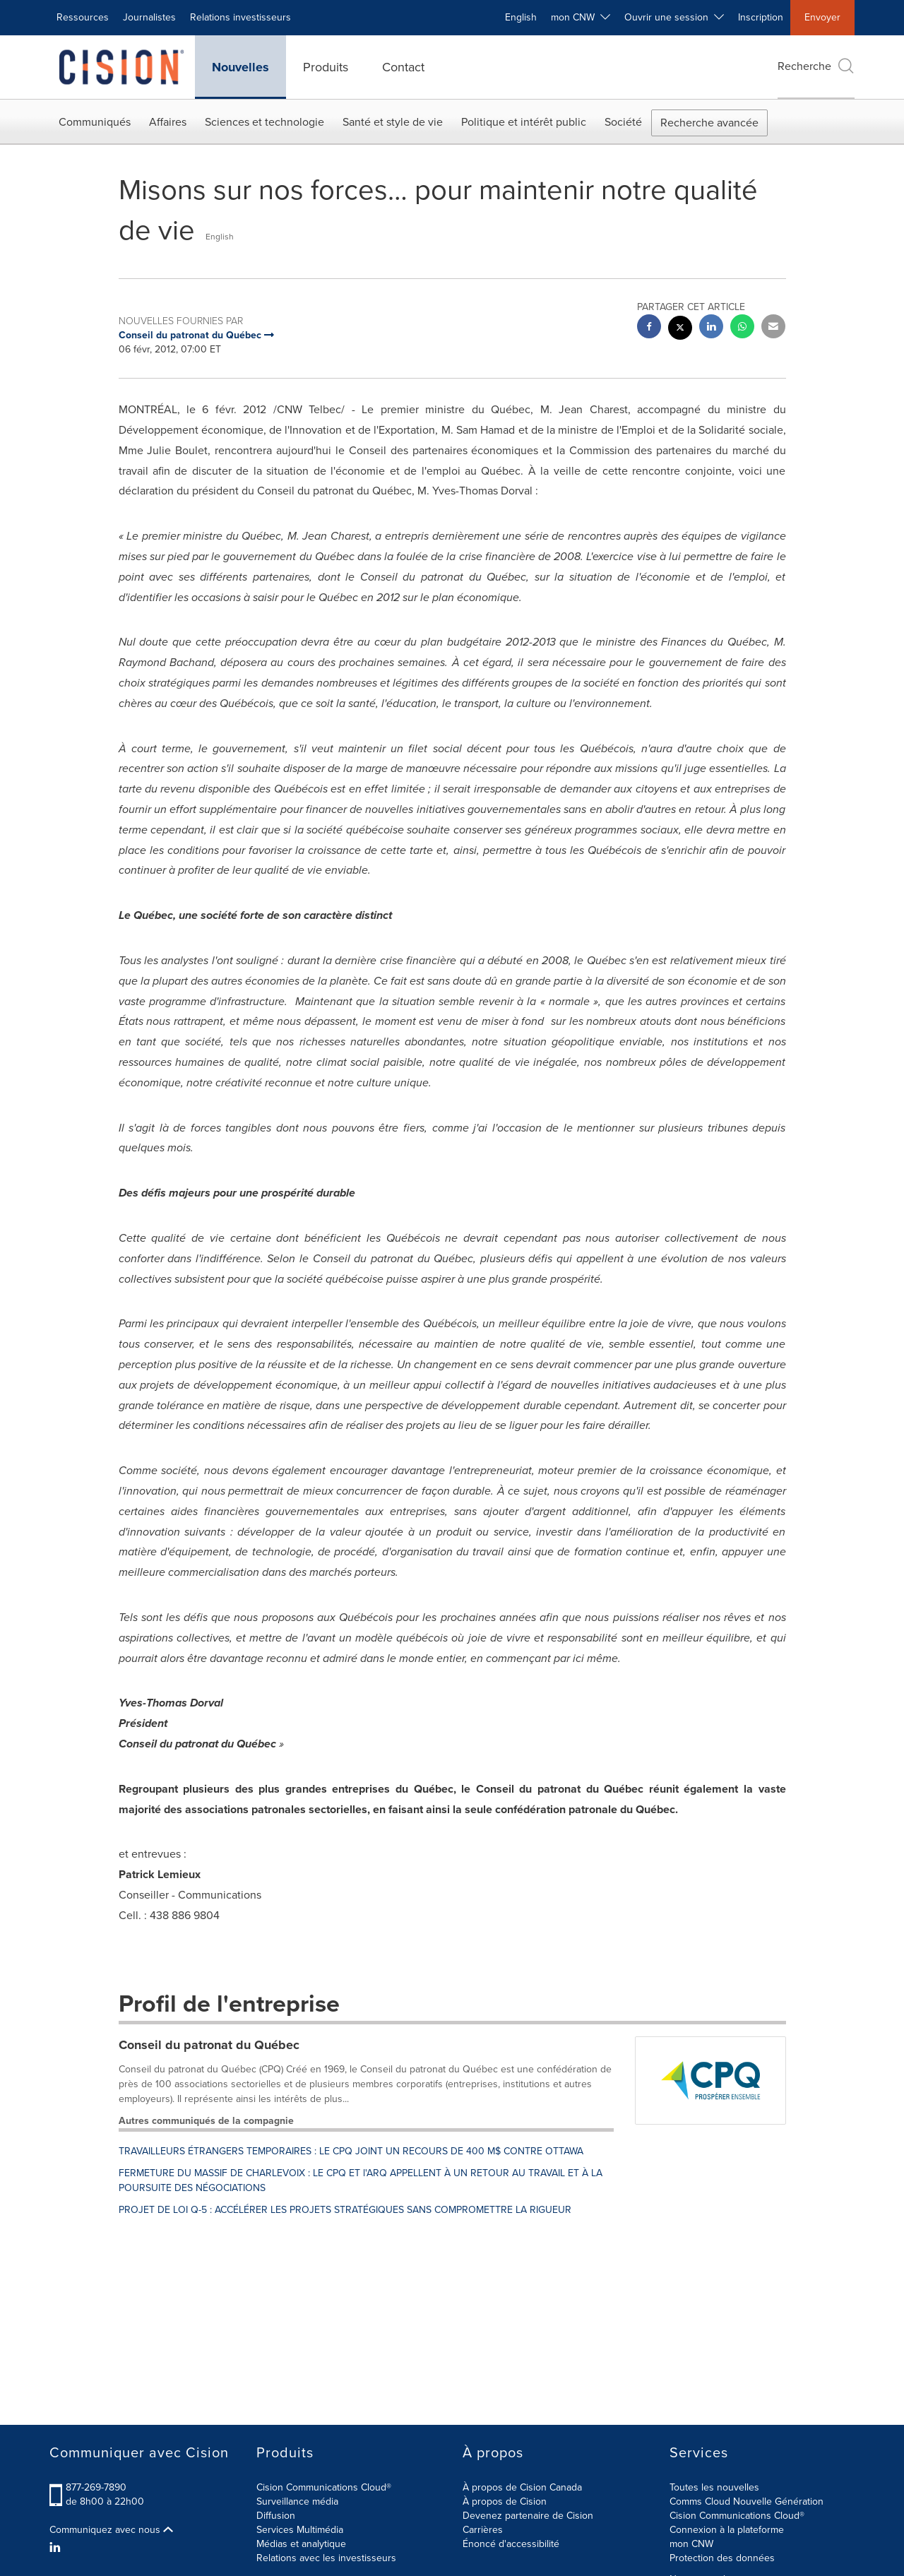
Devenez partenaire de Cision (528, 2515)
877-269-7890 (96, 2487)
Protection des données (722, 2558)
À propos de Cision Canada (522, 2487)
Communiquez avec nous (111, 2530)
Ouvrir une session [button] (674, 17)
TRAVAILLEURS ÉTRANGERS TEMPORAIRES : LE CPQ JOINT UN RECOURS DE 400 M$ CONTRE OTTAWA (351, 2151)
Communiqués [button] (95, 122)
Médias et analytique (301, 2543)
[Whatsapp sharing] (742, 328)
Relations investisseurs (240, 17)
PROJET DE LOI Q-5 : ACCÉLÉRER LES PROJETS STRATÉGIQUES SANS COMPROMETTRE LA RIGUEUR (345, 2209)
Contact (403, 67)
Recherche (816, 66)
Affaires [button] (167, 122)
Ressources (82, 17)
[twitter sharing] (680, 329)
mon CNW (691, 2543)
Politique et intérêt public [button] (523, 122)
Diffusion (275, 2515)
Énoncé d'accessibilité (511, 2543)
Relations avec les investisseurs (326, 2558)
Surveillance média (297, 2501)
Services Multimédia (299, 2529)
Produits (325, 67)
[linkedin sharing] (711, 328)
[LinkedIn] (56, 2548)
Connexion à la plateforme (727, 2529)
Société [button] (623, 122)
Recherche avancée (709, 122)
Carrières (483, 2529)
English (521, 17)
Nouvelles (240, 67)
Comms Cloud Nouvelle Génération (746, 2501)
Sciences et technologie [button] (264, 122)
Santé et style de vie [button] (393, 122)
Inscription (760, 17)
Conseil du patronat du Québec (209, 2045)
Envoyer (822, 17)
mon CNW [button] (580, 17)
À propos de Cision (505, 2501)
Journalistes (149, 17)
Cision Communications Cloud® (323, 2487)
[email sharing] (773, 328)
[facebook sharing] (649, 328)
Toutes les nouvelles (714, 2487)
